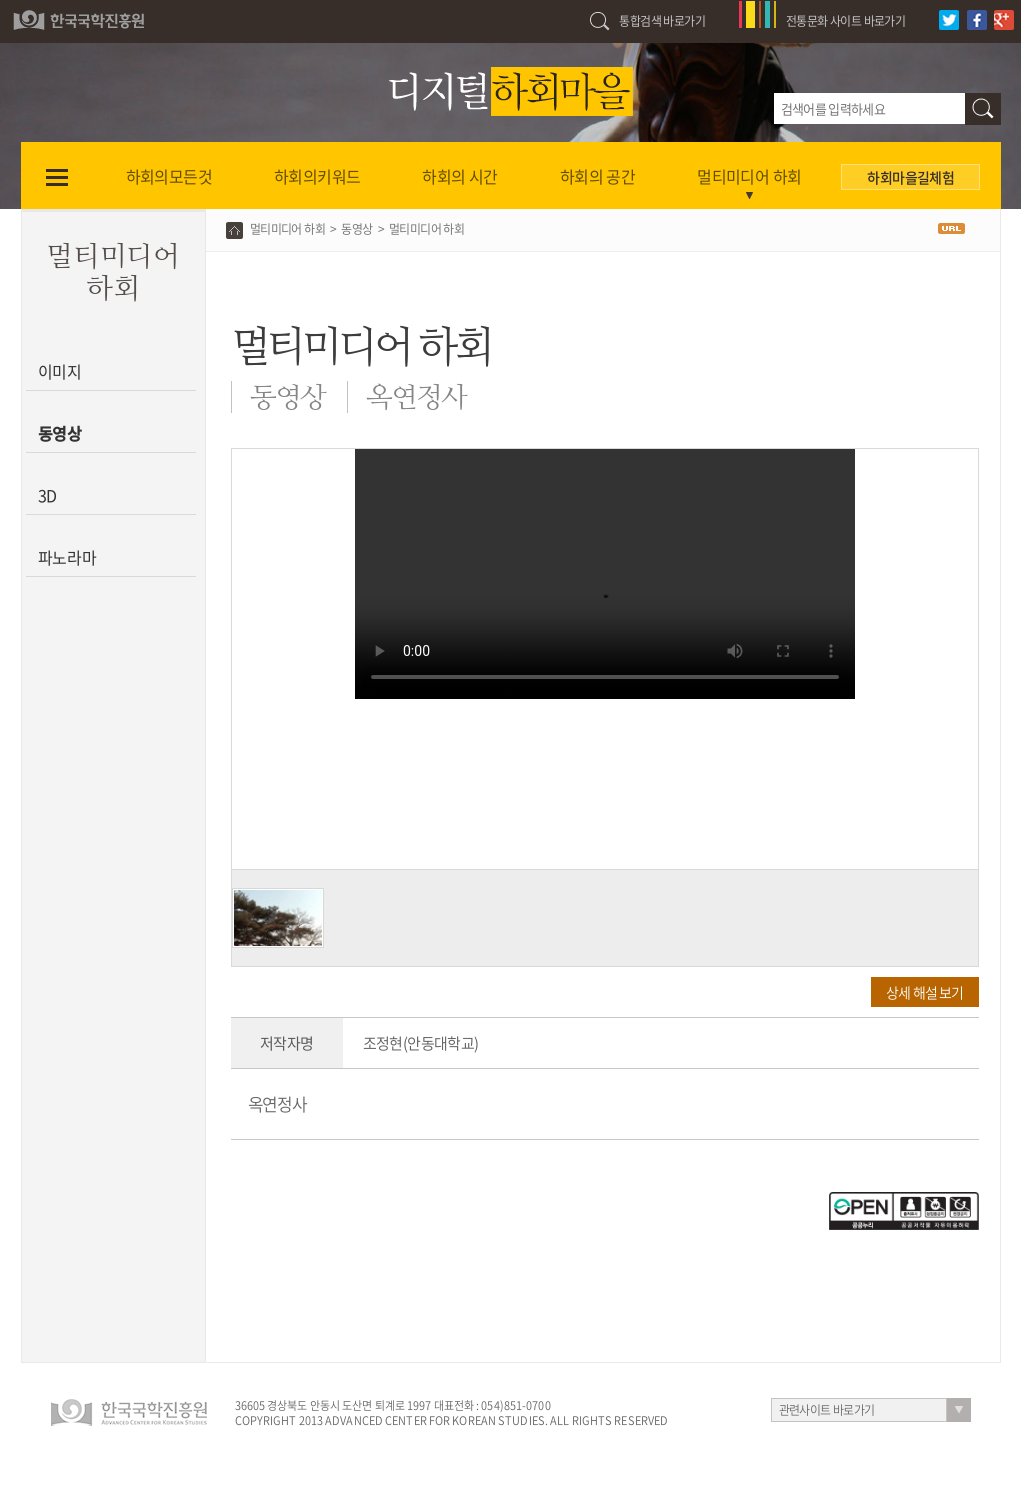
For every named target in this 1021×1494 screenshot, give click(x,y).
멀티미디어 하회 (287, 229)
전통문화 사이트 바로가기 (845, 21)
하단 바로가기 (0, 0)
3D (48, 495)
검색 (983, 109)
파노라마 (67, 557)
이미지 (60, 371)
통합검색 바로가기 (662, 21)
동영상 (60, 433)
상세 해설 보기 (924, 992)
